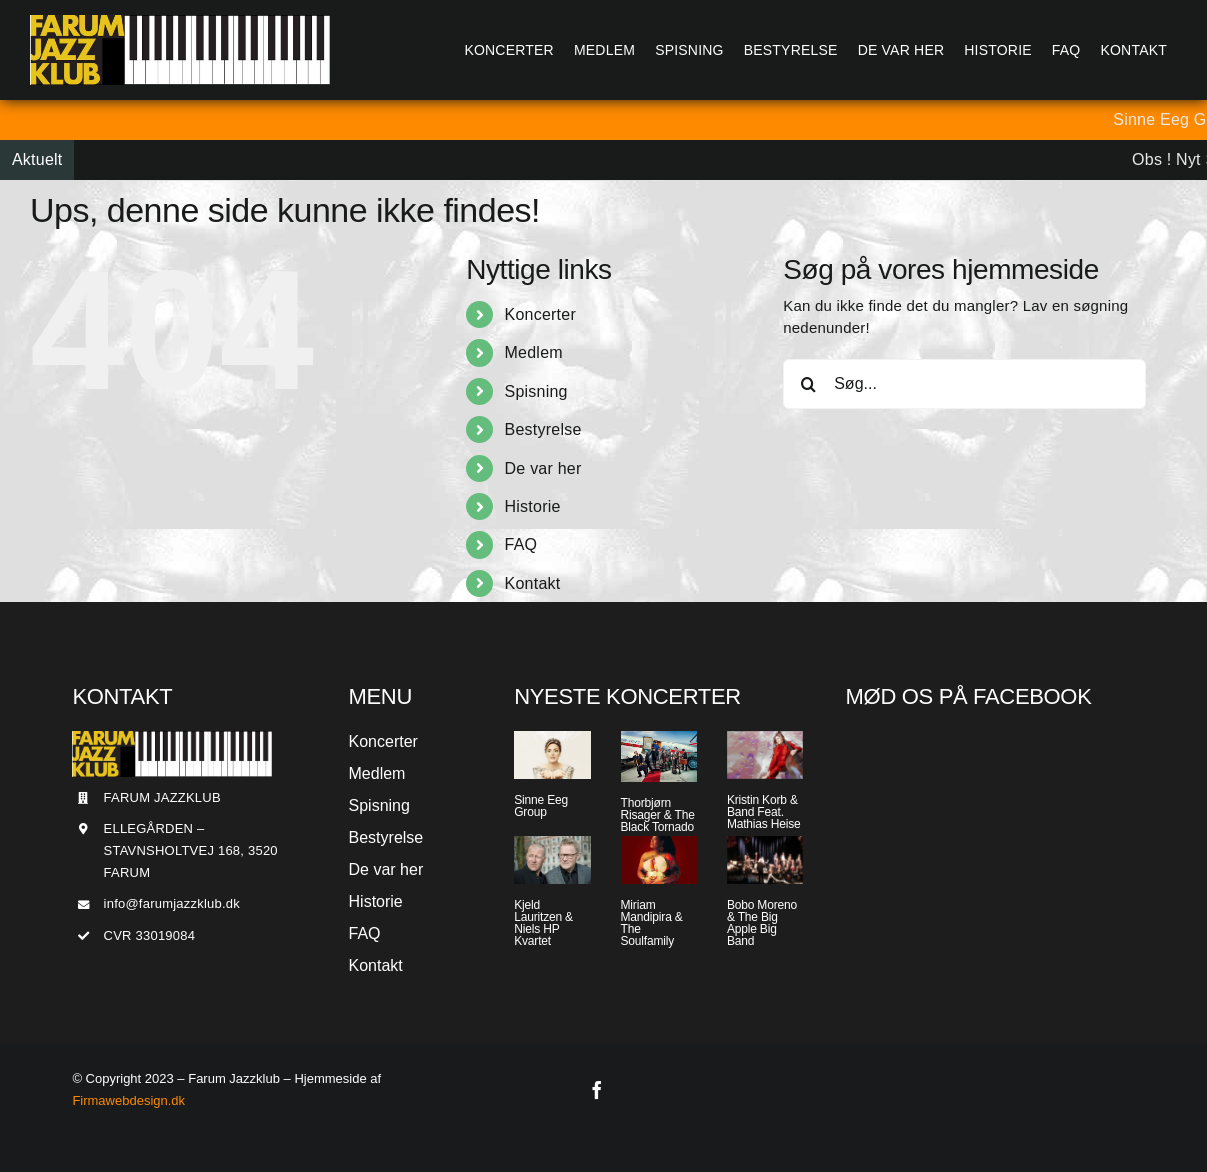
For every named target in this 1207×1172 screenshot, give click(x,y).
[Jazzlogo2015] (180, 22)
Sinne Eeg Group (541, 806)
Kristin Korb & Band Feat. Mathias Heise (764, 812)
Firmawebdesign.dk (128, 1100)
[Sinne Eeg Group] (552, 755)
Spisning (536, 391)
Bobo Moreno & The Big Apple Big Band (762, 923)
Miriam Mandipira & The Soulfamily (652, 923)
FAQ (521, 544)
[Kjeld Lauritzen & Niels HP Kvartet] (552, 860)
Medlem (534, 352)
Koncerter (540, 314)
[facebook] (597, 1090)
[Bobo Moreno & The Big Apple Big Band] (765, 860)
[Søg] (808, 384)
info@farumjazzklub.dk (172, 903)
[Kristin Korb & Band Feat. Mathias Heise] (765, 755)
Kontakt (533, 583)
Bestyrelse (543, 429)
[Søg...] (964, 384)
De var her (543, 468)
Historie (533, 506)
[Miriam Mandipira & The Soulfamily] (659, 860)
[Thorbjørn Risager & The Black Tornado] (659, 756)
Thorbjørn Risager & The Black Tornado (658, 815)
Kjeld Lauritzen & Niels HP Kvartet (543, 923)
